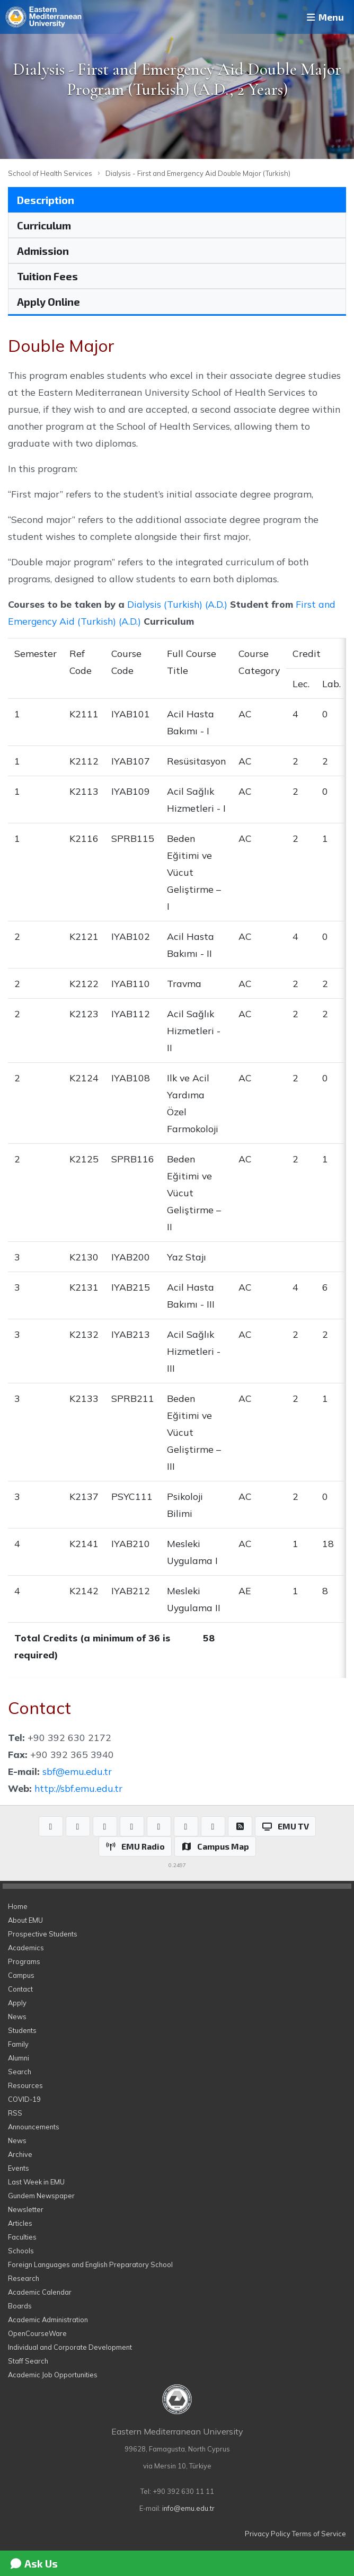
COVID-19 (24, 2099)
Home (18, 1906)
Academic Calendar (40, 2292)
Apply (17, 2002)
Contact (20, 1989)
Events (18, 2168)
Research (23, 2278)
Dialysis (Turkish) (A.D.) (177, 604)
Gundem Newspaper (41, 2195)
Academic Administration (48, 2319)
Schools (21, 2250)
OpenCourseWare (37, 2333)
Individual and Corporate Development (70, 2347)
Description (45, 199)
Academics (26, 1947)
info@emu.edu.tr (188, 2508)
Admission (43, 250)
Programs (24, 1961)
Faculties (22, 2237)
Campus (21, 1975)
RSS (15, 2113)
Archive (20, 2154)
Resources (25, 2085)
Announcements (33, 2126)
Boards (20, 2306)
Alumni (18, 2058)
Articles (20, 2223)
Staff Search (28, 2361)
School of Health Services (50, 173)
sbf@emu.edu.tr (77, 1771)
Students (22, 2030)
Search (19, 2071)
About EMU (25, 1920)
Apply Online (48, 301)
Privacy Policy (267, 2533)
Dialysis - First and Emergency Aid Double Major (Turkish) (197, 173)
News (17, 2016)
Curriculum (44, 225)
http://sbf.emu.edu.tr (78, 1788)
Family (18, 2044)
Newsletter (25, 2209)
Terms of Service (319, 2533)
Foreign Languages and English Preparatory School (90, 2264)
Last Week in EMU (36, 2182)
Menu (324, 17)
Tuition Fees (47, 276)
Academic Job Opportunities (53, 2374)
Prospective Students (42, 1934)
